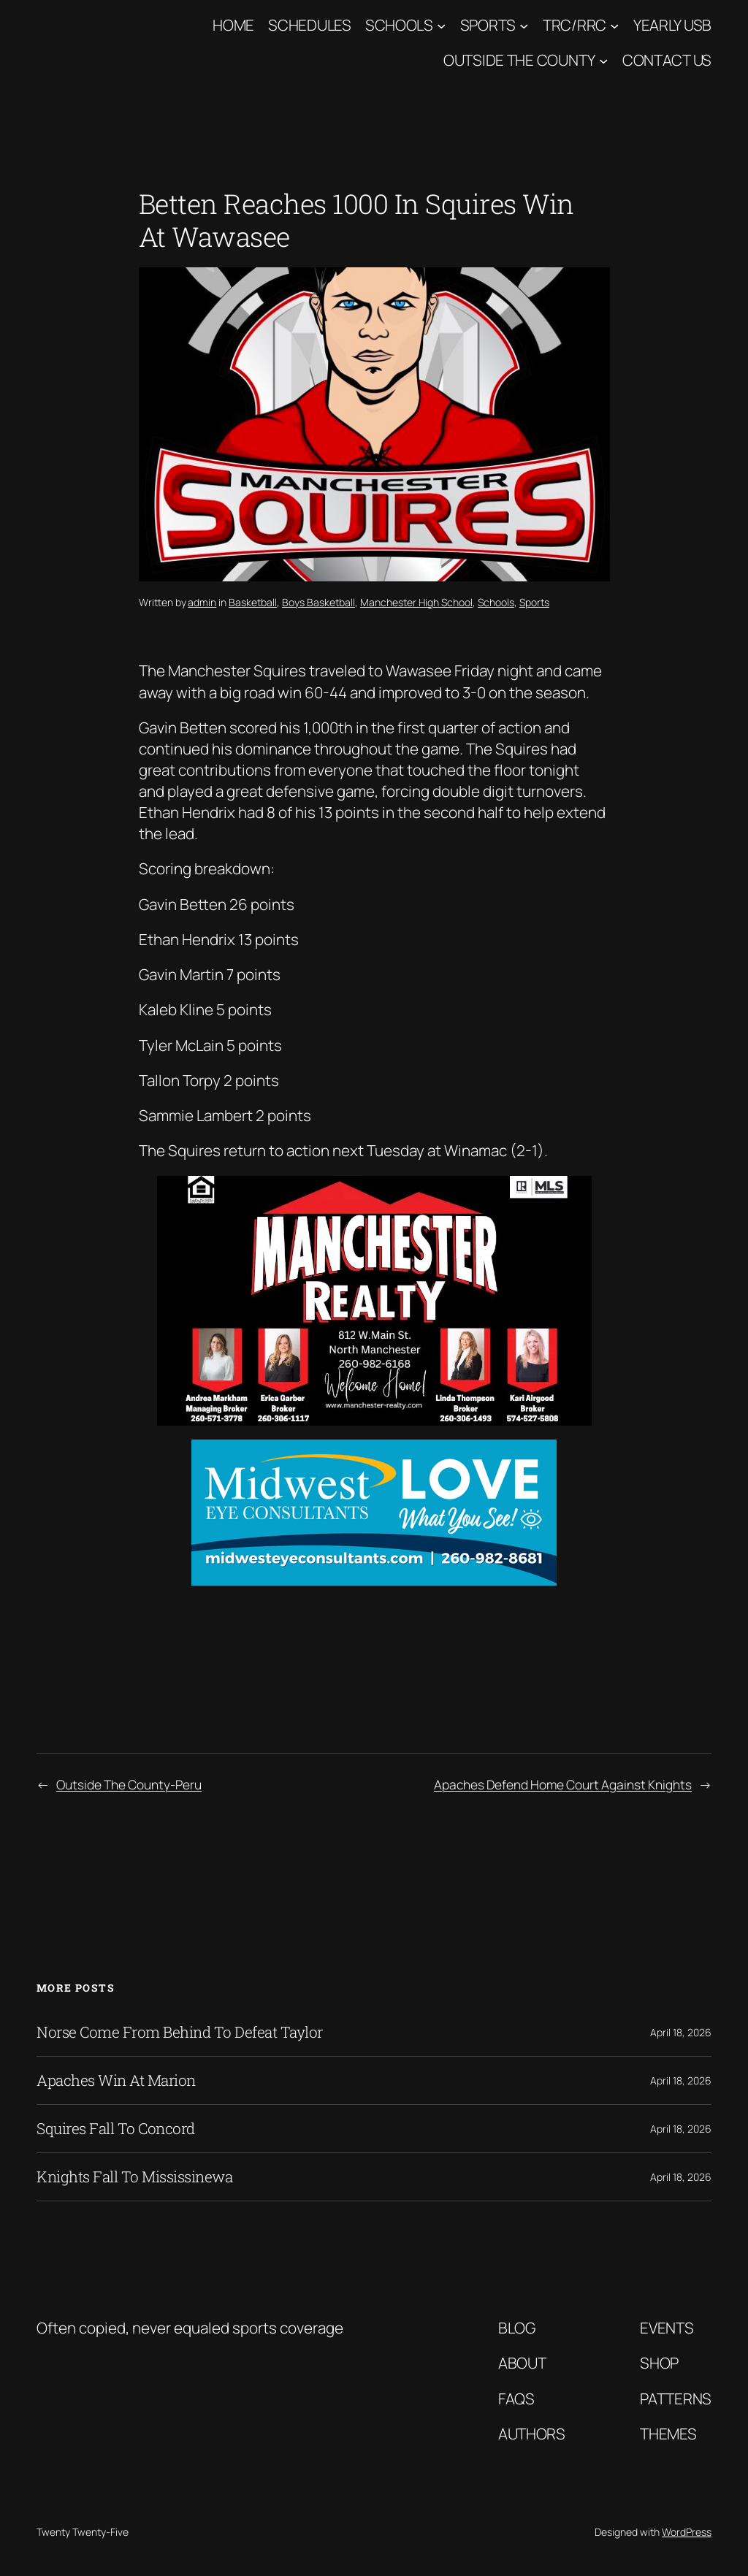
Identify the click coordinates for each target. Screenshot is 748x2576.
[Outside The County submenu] (603, 60)
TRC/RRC (574, 25)
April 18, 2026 (680, 2032)
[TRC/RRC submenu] (614, 24)
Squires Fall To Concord (116, 2129)
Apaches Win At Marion (116, 2080)
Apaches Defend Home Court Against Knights (563, 1784)
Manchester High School (416, 602)
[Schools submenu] (441, 24)
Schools (399, 25)
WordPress (686, 2532)
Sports (488, 25)
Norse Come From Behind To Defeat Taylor (180, 2032)
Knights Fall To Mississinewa (134, 2177)
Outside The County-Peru (129, 1784)
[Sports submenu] (523, 24)
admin (202, 602)
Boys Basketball (318, 602)
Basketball (253, 602)
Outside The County (519, 60)
